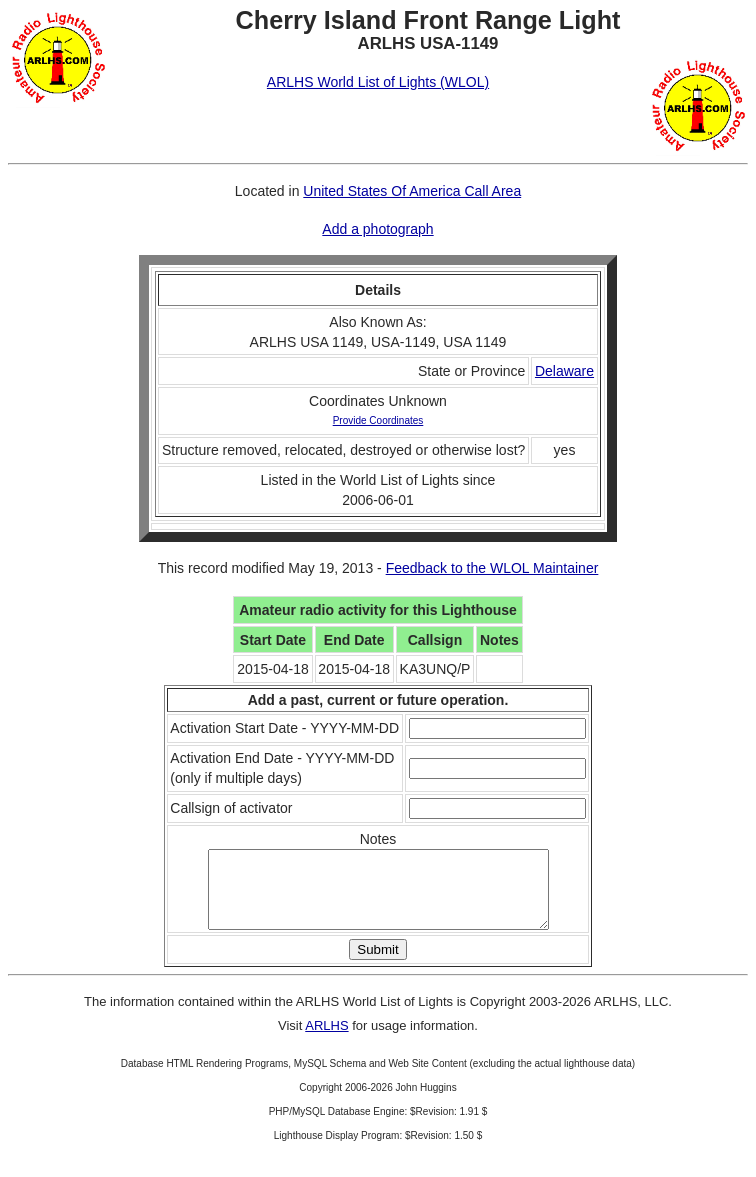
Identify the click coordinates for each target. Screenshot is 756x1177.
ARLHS (326, 1040)
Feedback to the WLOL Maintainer (492, 568)
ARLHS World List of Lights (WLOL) (378, 82)
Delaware (564, 371)
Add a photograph (377, 229)
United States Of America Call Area (412, 191)
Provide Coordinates (378, 420)
